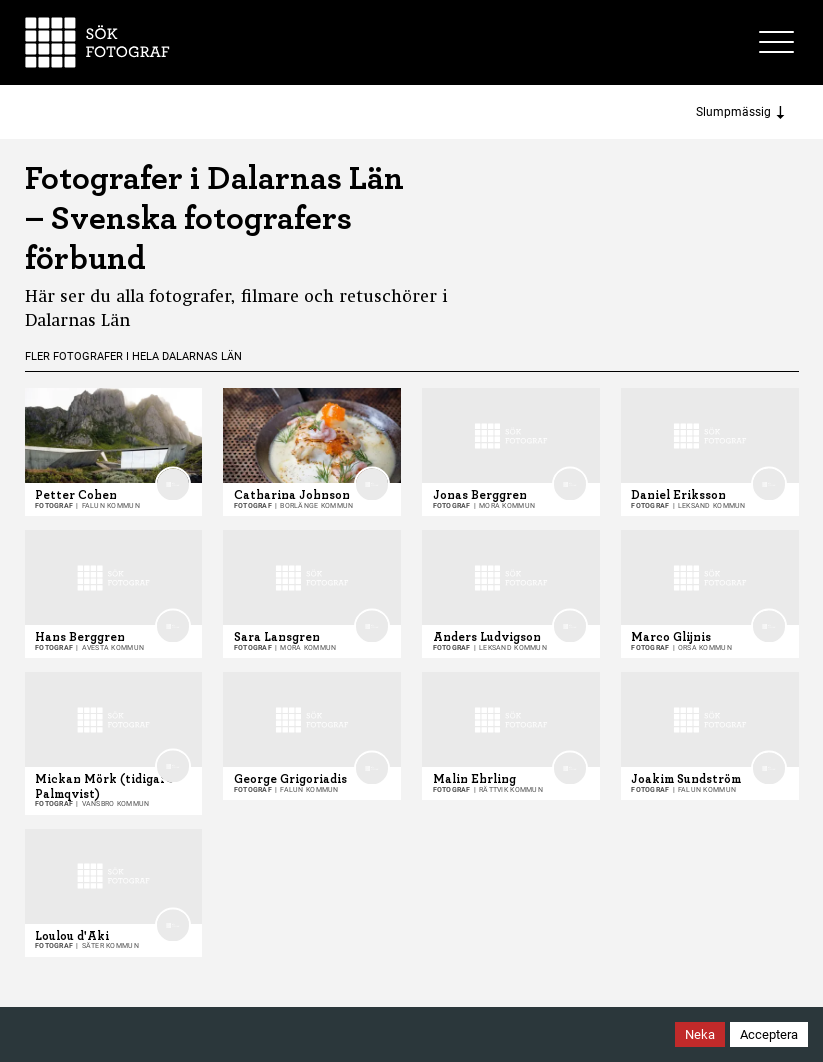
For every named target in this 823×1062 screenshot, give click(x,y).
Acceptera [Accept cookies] (769, 1034)
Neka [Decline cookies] (700, 1034)
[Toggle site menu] (779, 42)
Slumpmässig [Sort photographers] (740, 112)
